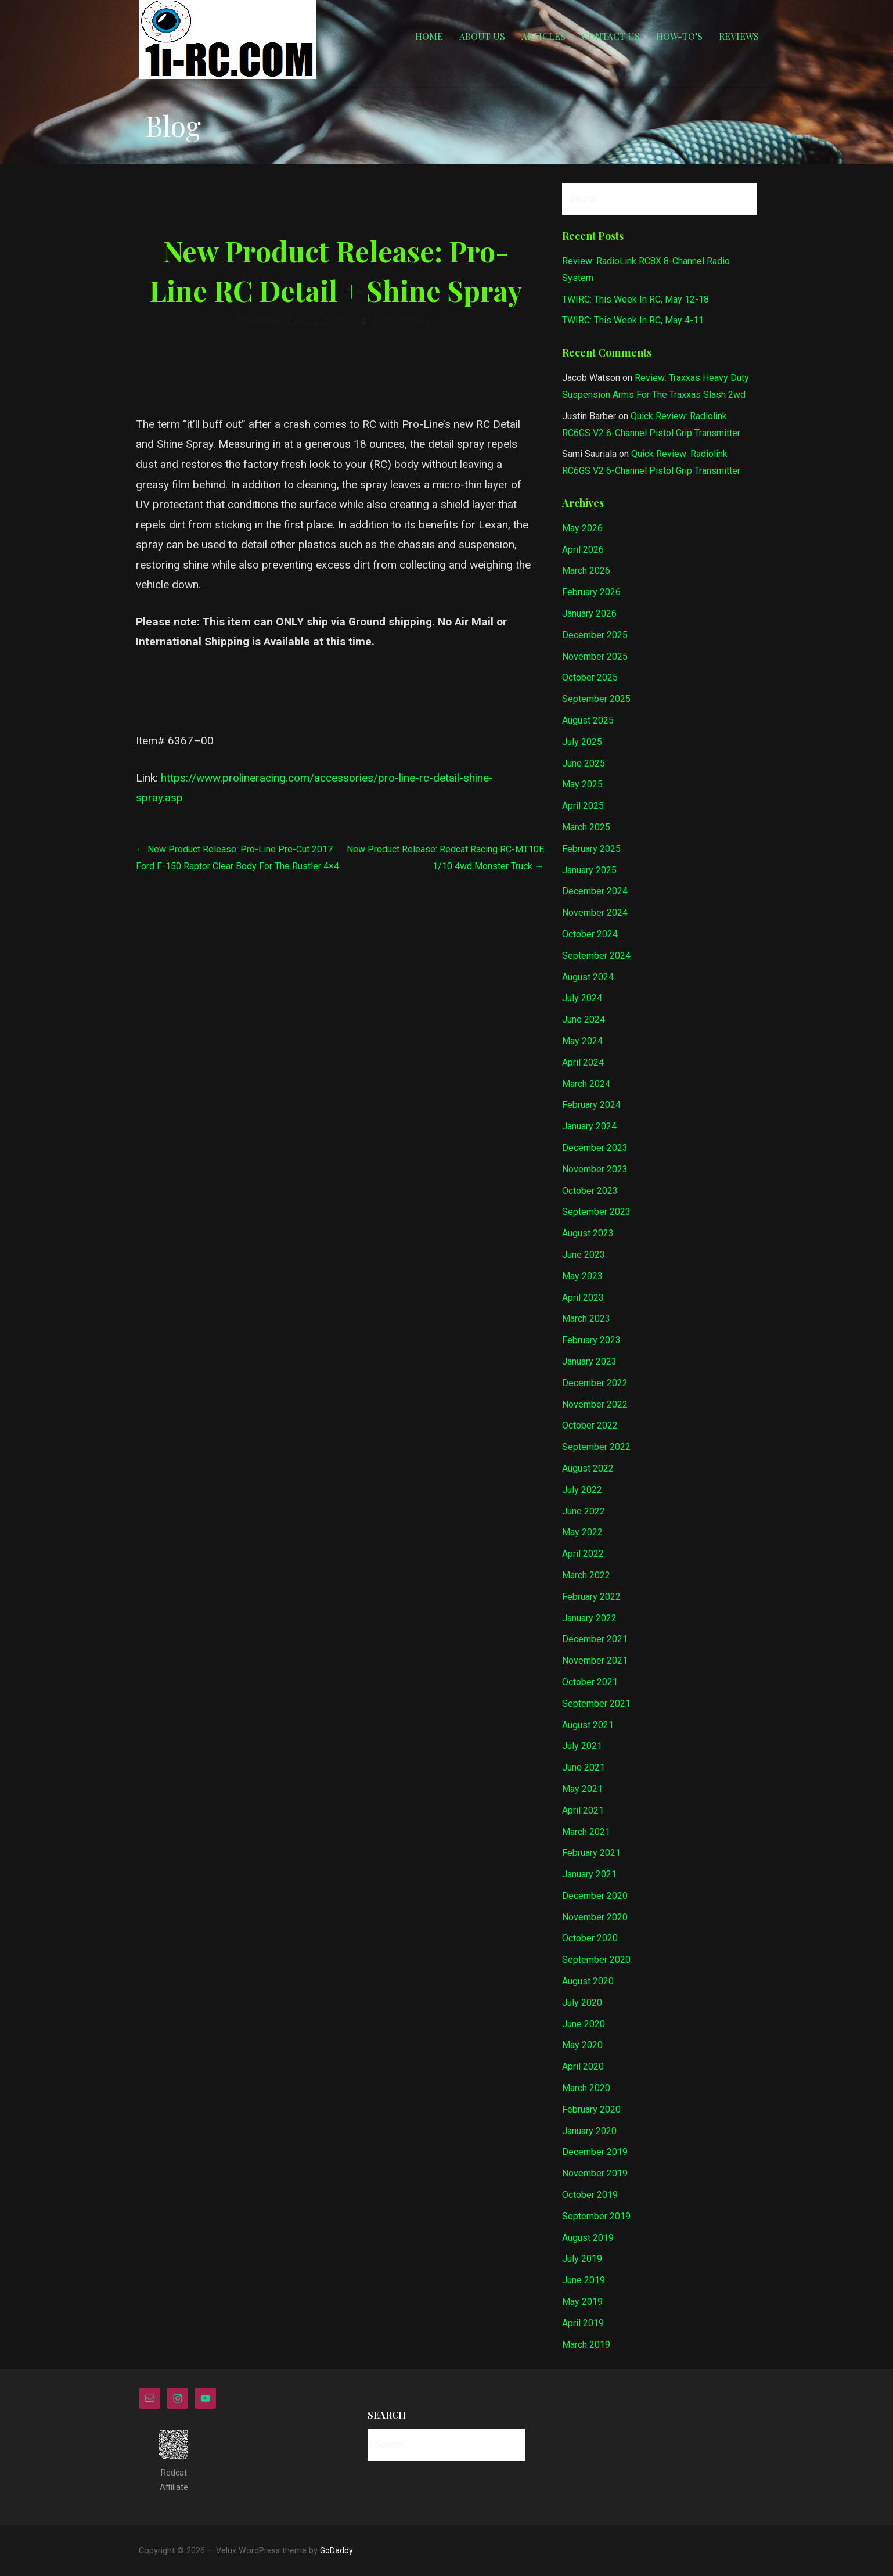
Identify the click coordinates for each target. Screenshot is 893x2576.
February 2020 (591, 2109)
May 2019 (582, 2301)
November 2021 (595, 1660)
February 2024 (591, 1104)
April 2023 (583, 1297)
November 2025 (595, 656)
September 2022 (596, 1446)
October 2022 (590, 1425)
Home (429, 36)
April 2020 (583, 2066)
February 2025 (591, 848)
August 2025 (588, 720)
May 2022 (582, 1532)
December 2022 (595, 1382)
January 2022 (589, 1618)
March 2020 (586, 2087)
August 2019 (588, 2237)
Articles (543, 36)
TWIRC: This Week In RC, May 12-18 (635, 299)
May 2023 (582, 1276)
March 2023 (586, 1318)
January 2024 (589, 1126)
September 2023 (596, 1211)
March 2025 (586, 827)
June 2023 (583, 1254)
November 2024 (595, 912)
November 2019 (595, 2173)
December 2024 (595, 891)
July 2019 (582, 2258)
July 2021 (582, 1745)
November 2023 (595, 1169)
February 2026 (591, 592)
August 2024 (588, 977)
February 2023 (591, 1339)
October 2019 (590, 2194)
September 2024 (596, 955)
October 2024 (590, 934)
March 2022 (586, 1575)
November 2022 (595, 1404)
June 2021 (583, 1767)
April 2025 (583, 805)
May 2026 (582, 528)
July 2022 (582, 1489)
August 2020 (588, 1981)
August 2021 (588, 1724)
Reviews (739, 36)
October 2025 (590, 677)
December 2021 (595, 1639)
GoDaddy (336, 2550)
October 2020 (590, 1938)
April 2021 (583, 1810)
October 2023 (590, 1190)
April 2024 (583, 1062)
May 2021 (582, 1788)
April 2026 (583, 549)
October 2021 (590, 1682)
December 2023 (595, 1147)
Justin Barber (402, 321)
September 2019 (596, 2216)
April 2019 (583, 2323)
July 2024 (582, 997)
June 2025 (583, 763)
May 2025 (582, 784)
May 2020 (582, 2044)
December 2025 (595, 635)
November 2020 (595, 1917)
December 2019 (595, 2151)
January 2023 (589, 1361)
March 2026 (586, 570)
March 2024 (586, 1083)
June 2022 (583, 1511)
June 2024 (583, 1019)
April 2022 (583, 1553)
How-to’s (679, 36)
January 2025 (589, 870)
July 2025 (582, 741)
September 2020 (596, 1959)
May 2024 (582, 1040)
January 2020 (589, 2130)
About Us (482, 36)
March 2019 (586, 2344)
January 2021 (589, 1874)
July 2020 (582, 2002)
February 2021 (591, 1852)
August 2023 (588, 1233)
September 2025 (596, 698)
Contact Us (611, 36)
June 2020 (583, 2024)
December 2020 (595, 1895)
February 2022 (591, 1596)
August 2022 (588, 1468)
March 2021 (586, 1831)
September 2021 (596, 1703)
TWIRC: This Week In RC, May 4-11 (633, 320)
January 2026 (589, 613)
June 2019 (583, 2280)
